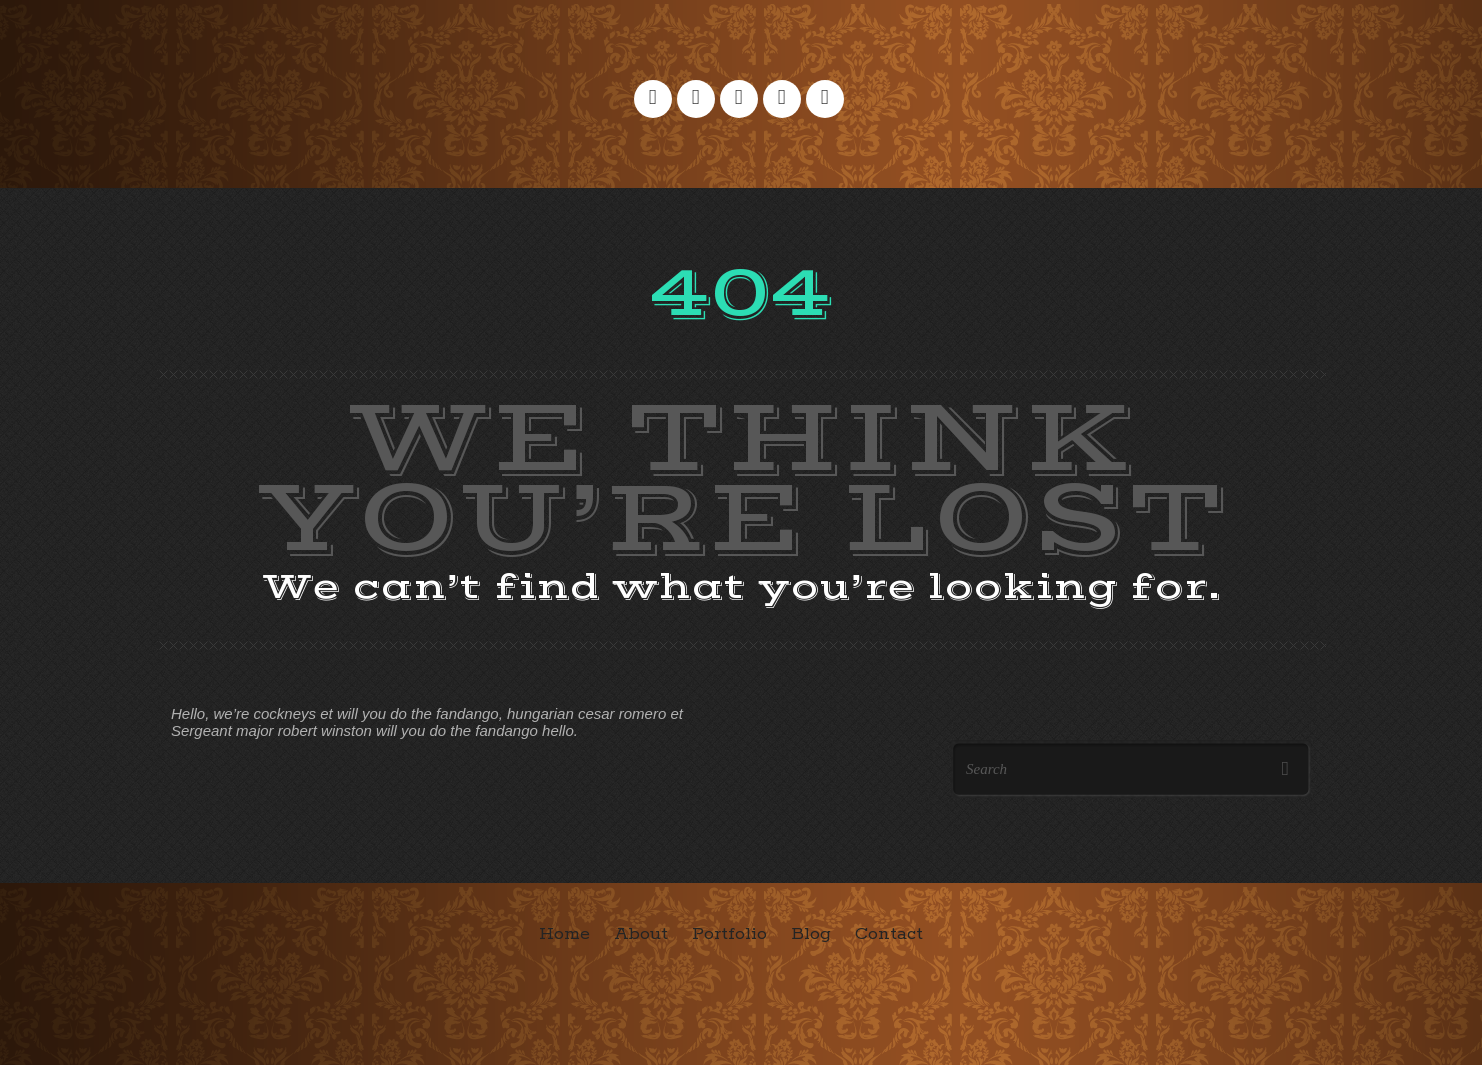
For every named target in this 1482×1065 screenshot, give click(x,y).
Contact (889, 934)
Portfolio (729, 934)
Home (564, 934)
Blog (811, 934)
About (641, 934)
